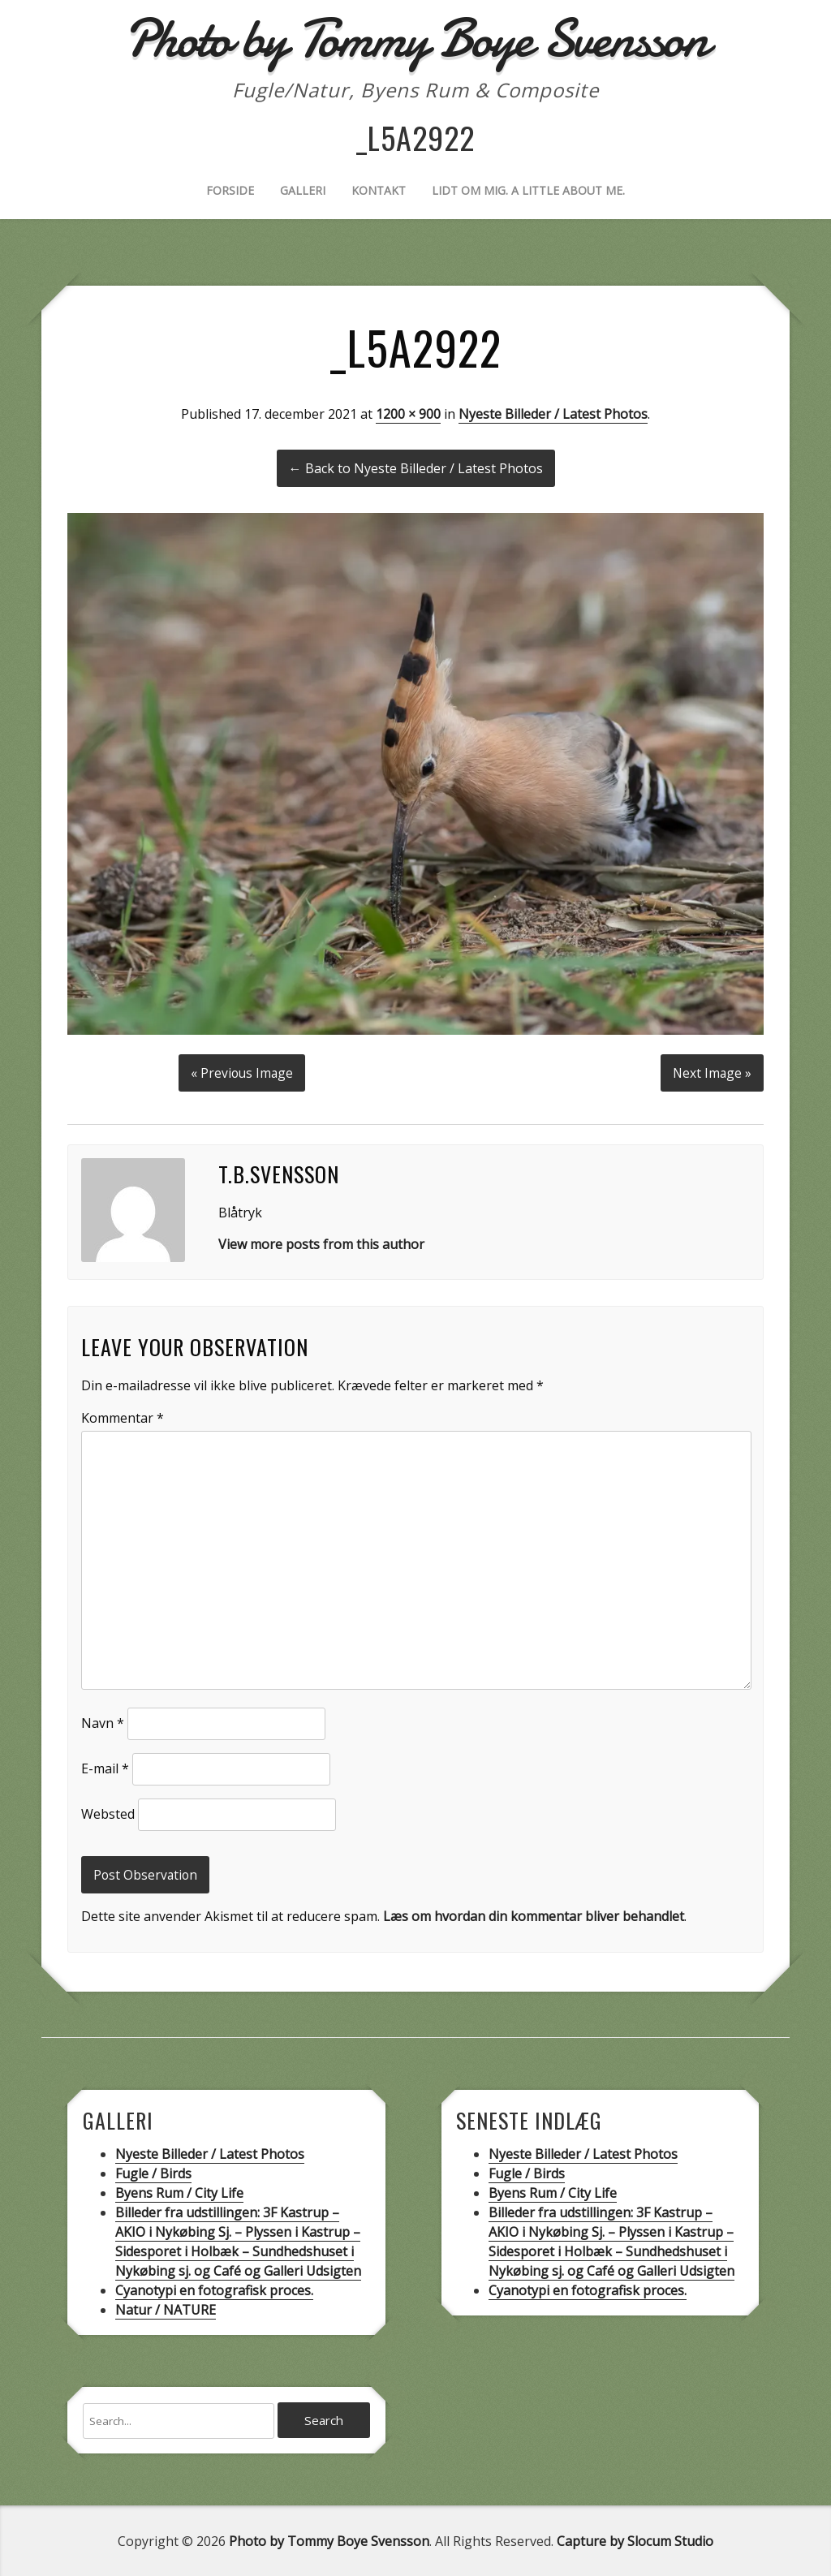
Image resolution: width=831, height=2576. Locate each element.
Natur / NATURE (165, 2308)
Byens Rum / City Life (179, 2191)
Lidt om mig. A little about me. (528, 190)
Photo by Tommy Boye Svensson (329, 2540)
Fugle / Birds (153, 2172)
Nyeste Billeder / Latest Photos (553, 414)
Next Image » (711, 1070)
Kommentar (122, 1415)
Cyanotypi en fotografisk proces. (214, 2289)
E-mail (105, 1766)
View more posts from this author (321, 1242)
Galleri (302, 190)
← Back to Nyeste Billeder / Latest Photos (416, 468)
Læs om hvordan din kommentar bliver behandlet (533, 1914)
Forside (230, 190)
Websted (108, 1811)
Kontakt (378, 190)
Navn (102, 1721)
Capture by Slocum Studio (635, 2540)
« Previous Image (241, 1070)
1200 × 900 (408, 414)
